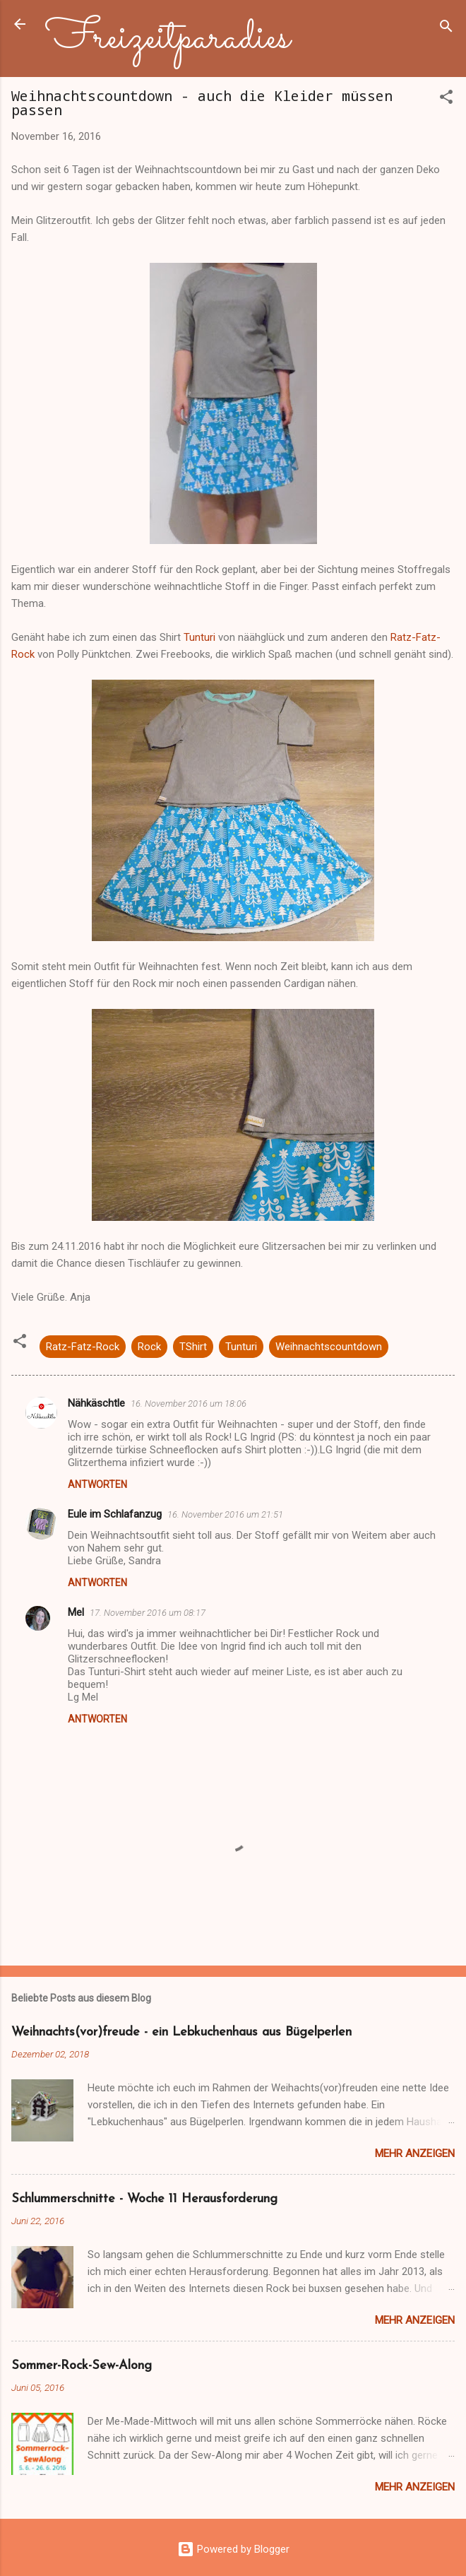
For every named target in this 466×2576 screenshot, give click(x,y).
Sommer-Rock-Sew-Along (81, 2366)
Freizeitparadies (167, 38)
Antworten (97, 1484)
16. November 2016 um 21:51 (225, 1514)
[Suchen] (446, 28)
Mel (76, 1612)
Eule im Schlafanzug (115, 1514)
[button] (446, 99)
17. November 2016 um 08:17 (147, 1612)
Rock (149, 1346)
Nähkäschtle (96, 1403)
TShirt (193, 1346)
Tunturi (199, 637)
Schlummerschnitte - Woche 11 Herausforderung (144, 2199)
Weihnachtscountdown (328, 1346)
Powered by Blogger (233, 2549)
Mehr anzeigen (415, 2153)
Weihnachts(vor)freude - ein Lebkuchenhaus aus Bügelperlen (181, 2032)
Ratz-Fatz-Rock (82, 1346)
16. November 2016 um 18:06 (188, 1403)
